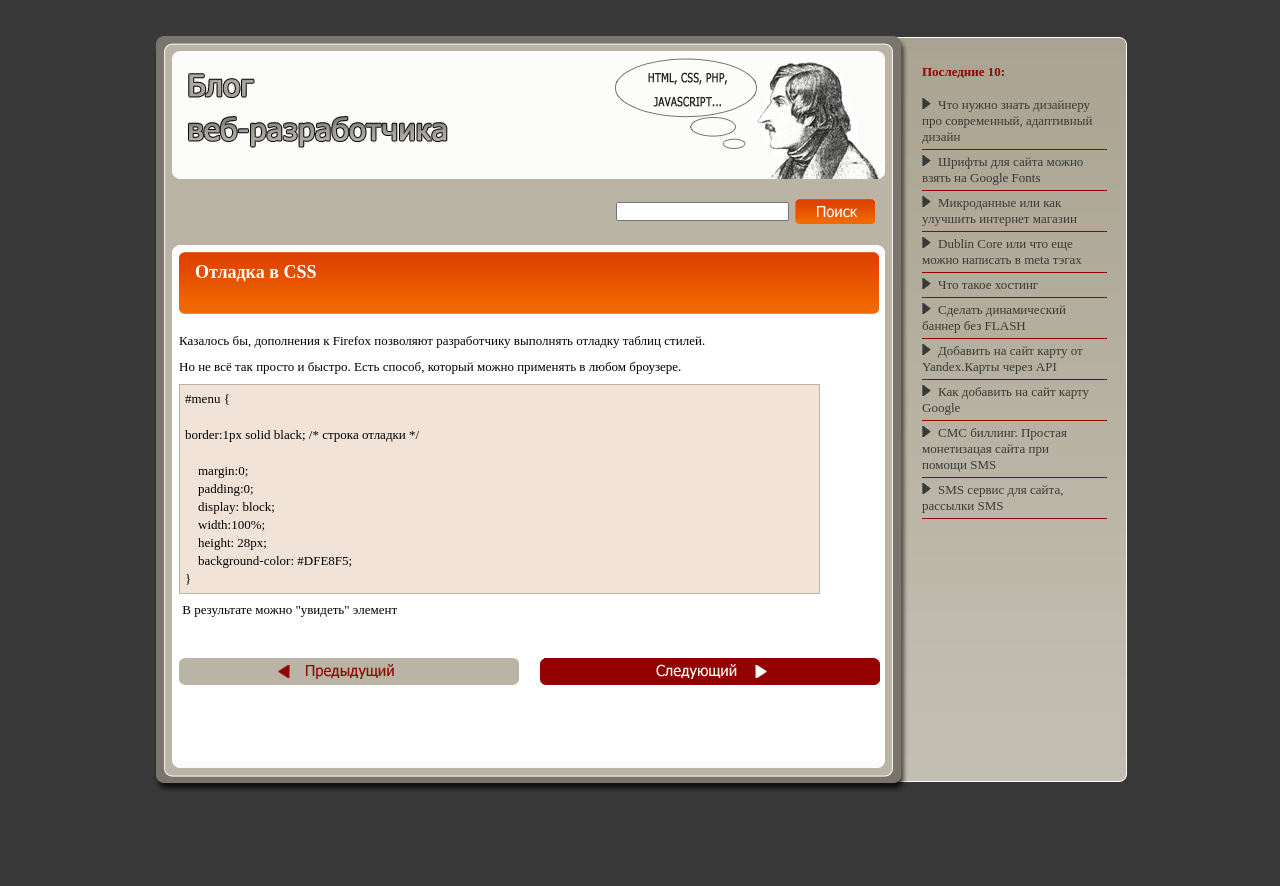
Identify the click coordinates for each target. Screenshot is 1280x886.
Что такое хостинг (988, 284)
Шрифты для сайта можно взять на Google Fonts (1002, 169)
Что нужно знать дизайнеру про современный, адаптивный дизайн (1007, 120)
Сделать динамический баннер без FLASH (994, 317)
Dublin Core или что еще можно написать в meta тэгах (1002, 251)
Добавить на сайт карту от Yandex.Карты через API (1002, 358)
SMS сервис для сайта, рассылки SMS (992, 497)
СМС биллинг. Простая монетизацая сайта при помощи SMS (994, 448)
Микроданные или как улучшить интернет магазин (999, 210)
